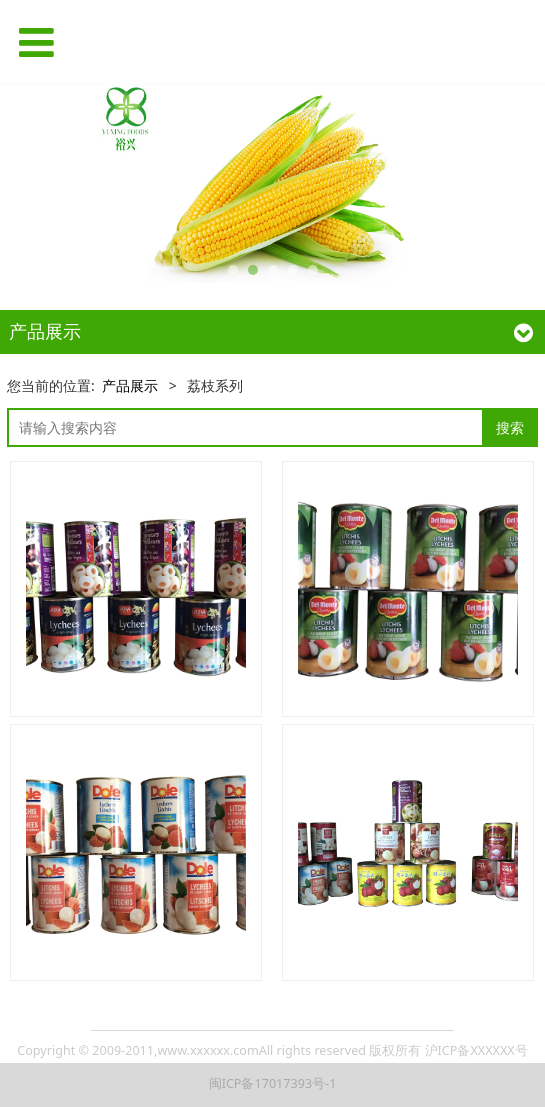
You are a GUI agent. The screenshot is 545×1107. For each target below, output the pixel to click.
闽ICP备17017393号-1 (273, 1083)
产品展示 (130, 385)
